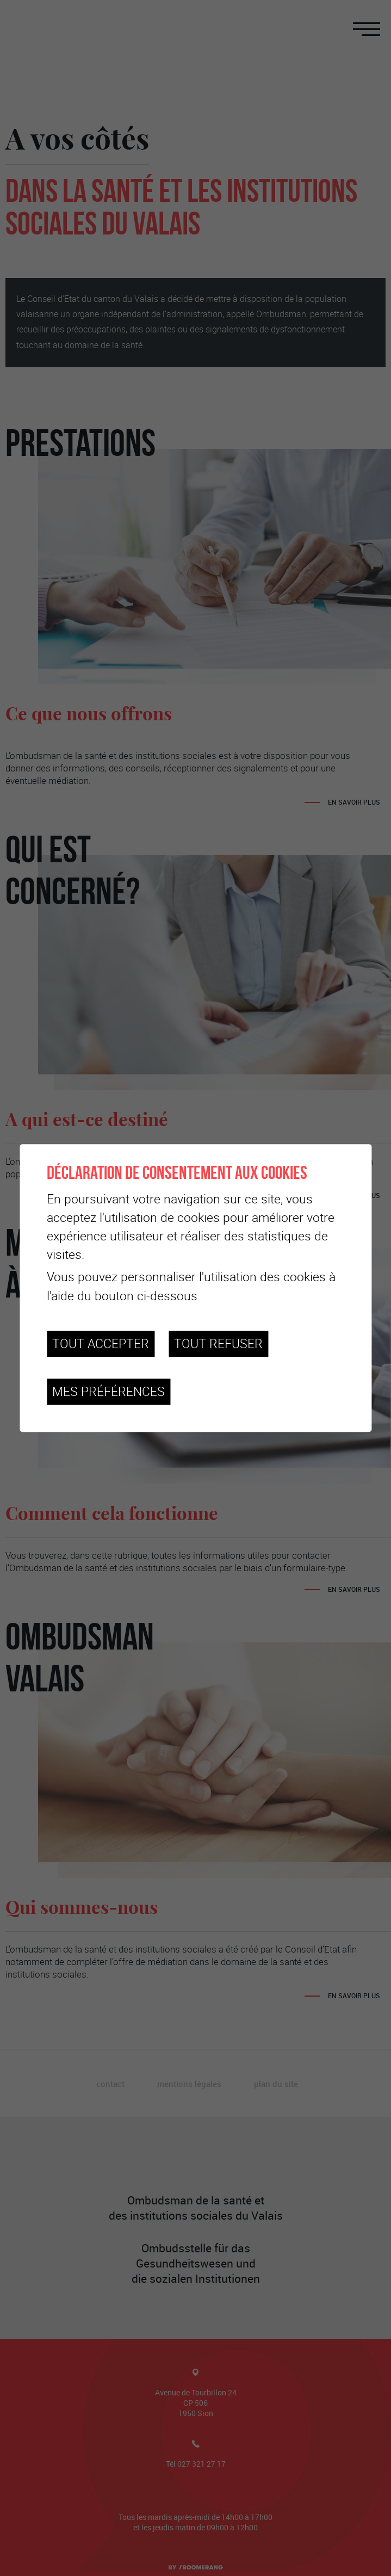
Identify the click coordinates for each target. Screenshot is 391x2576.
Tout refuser (218, 1343)
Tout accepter (100, 1343)
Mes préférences (108, 1391)
